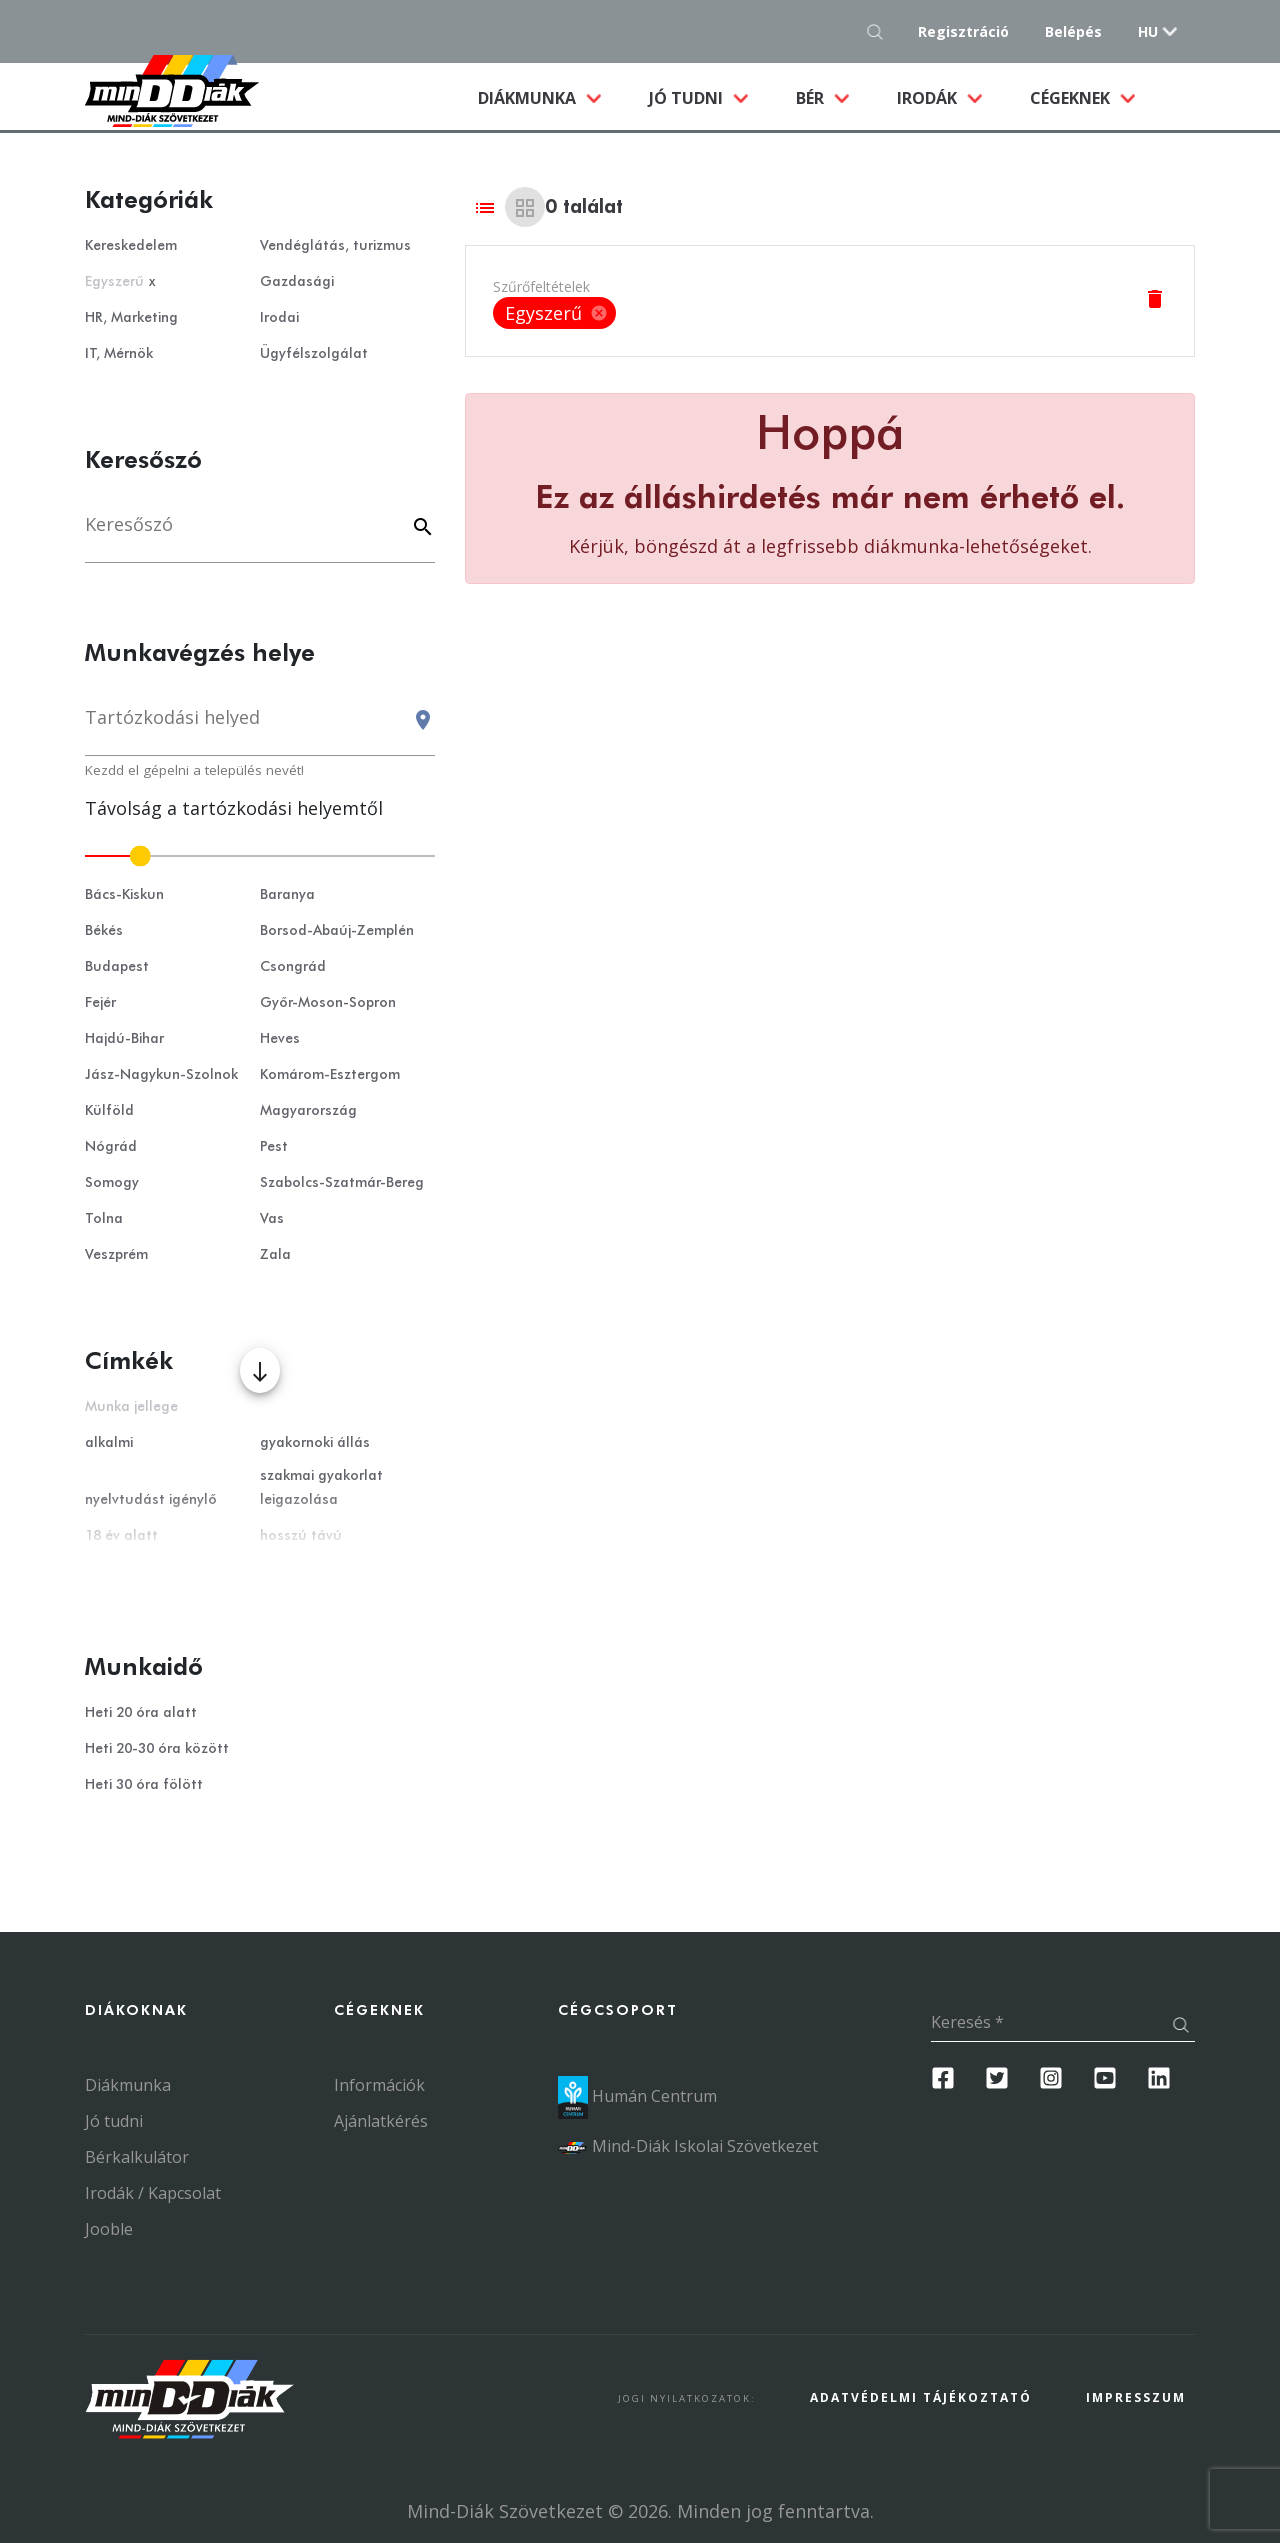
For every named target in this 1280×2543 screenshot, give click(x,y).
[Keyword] (420, 528)
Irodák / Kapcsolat (153, 2193)
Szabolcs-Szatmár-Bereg (342, 1183)
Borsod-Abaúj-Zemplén (337, 931)
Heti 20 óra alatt (141, 1713)
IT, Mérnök (119, 354)
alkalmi (109, 1443)
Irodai (279, 318)
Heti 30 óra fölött (144, 1785)
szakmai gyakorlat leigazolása (321, 1488)
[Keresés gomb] (880, 31)
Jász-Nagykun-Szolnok (161, 1075)
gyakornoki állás (315, 1443)
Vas (272, 1219)
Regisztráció (963, 31)
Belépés (1073, 31)
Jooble (109, 2229)
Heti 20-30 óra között (157, 1749)
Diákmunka (551, 97)
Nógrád (111, 1147)
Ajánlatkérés (381, 2121)
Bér (812, 98)
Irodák (929, 98)
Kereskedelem (131, 246)
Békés (104, 931)
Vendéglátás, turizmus (335, 246)
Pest (274, 1147)
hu (1148, 31)
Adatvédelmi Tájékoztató (921, 2397)
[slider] (260, 856)
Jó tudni (688, 98)
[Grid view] (525, 207)
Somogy (112, 1183)
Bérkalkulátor (137, 2157)
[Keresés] (260, 534)
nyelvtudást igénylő (151, 1500)
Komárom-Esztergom (330, 1075)
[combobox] (260, 726)
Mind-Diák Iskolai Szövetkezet (688, 2146)
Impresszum (1136, 2397)
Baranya (287, 895)
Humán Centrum (637, 2096)
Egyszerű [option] (554, 313)
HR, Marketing (131, 318)
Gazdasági (297, 282)
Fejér (100, 1003)
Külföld (109, 1111)
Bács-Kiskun (124, 895)
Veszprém (116, 1255)
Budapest (117, 967)
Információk (379, 2085)
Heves (280, 1039)
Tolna (104, 1219)
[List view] (485, 207)
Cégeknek (1072, 98)
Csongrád (293, 967)
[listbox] (554, 313)
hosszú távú (301, 1536)
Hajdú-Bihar (124, 1039)
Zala (275, 1255)
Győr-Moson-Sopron (328, 1003)
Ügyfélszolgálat (314, 354)
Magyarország (308, 1111)
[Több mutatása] (260, 1370)
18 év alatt (121, 1536)
